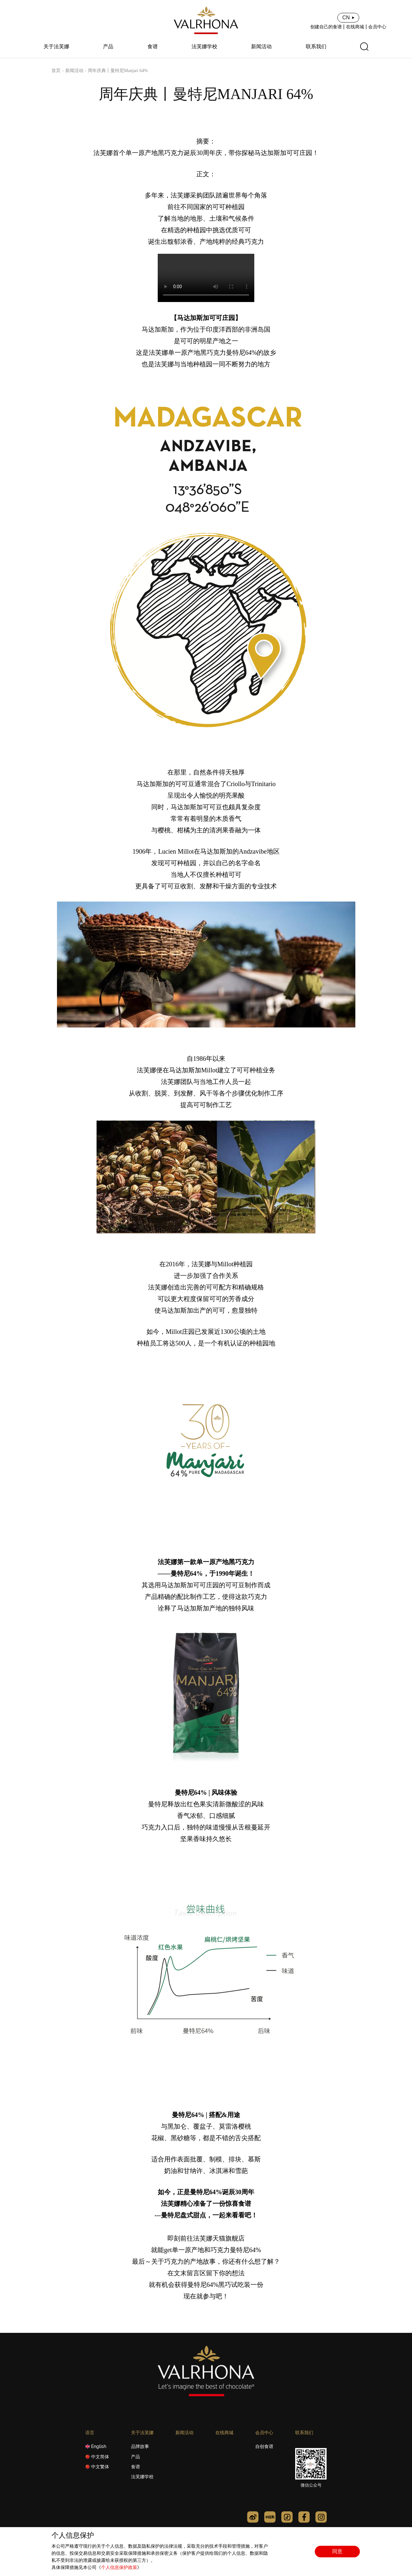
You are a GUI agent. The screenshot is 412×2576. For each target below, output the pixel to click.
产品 (108, 46)
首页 (56, 70)
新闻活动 (261, 46)
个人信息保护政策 (119, 2567)
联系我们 (316, 46)
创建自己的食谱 (326, 26)
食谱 (152, 46)
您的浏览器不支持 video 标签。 (206, 278)
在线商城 (355, 26)
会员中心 (377, 26)
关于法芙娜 (56, 46)
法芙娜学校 (204, 46)
